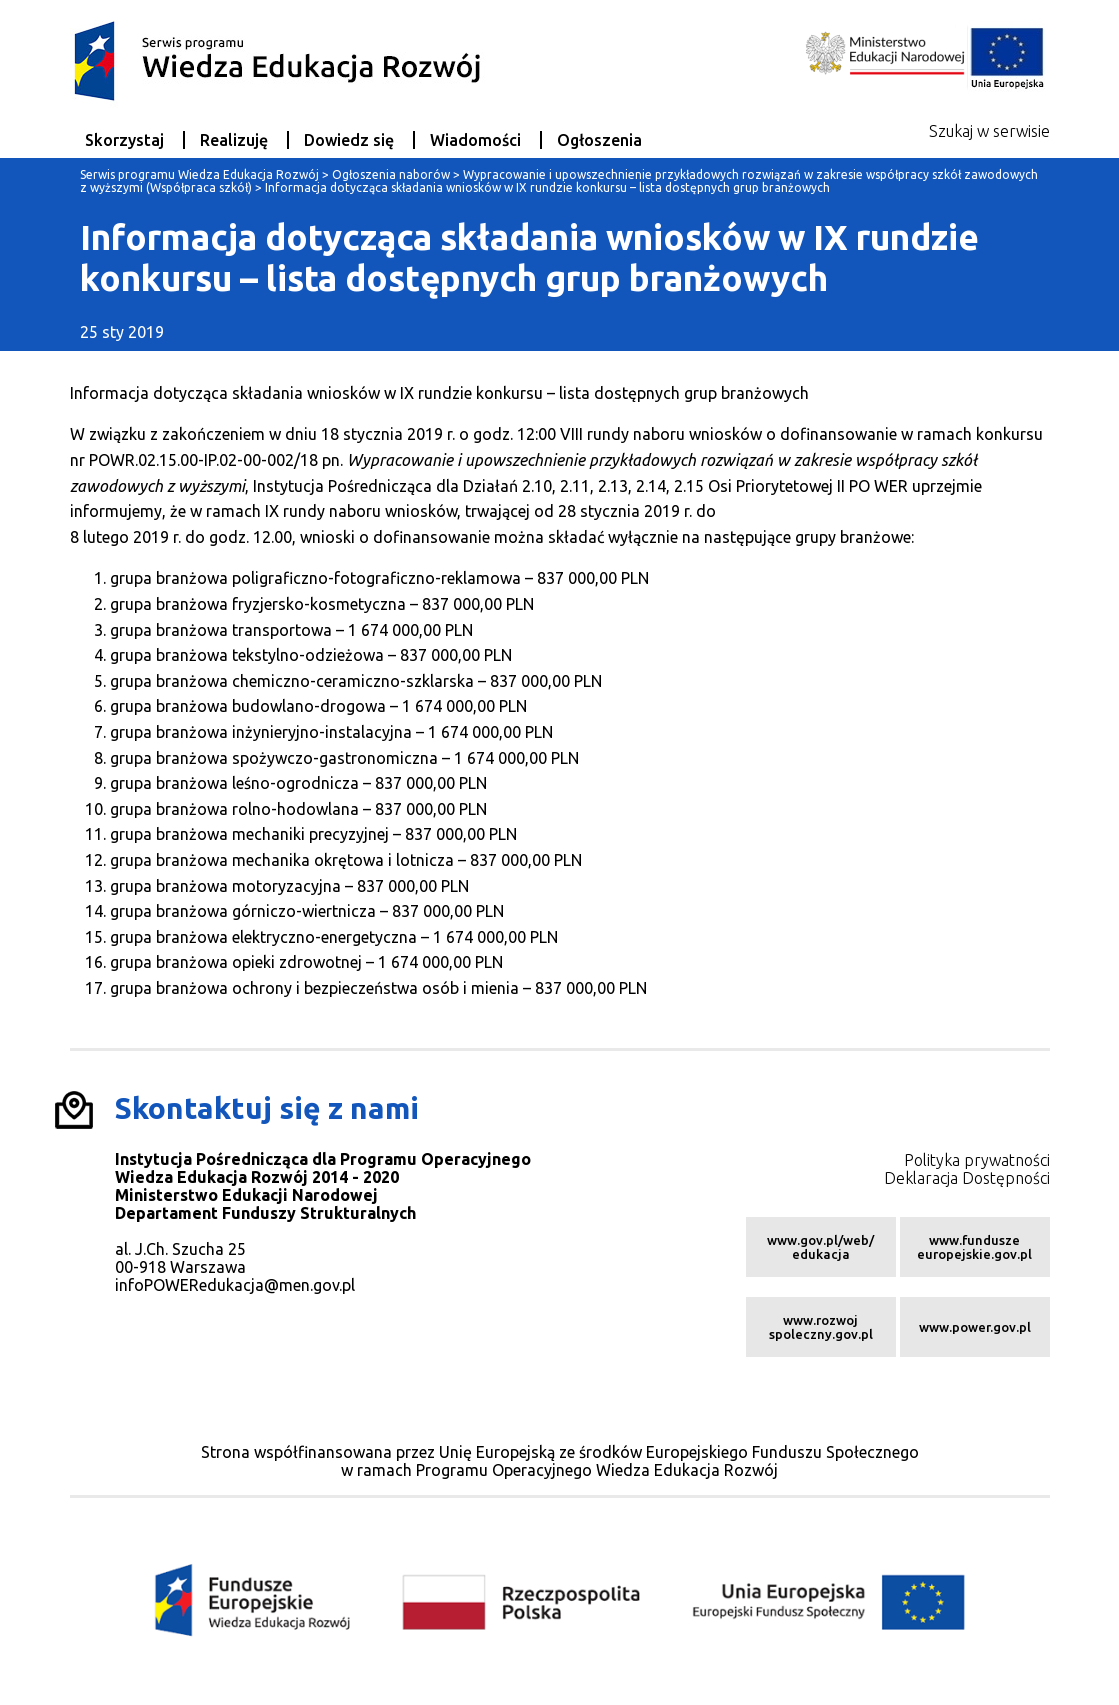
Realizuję (234, 140)
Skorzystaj (124, 140)
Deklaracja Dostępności (967, 1178)
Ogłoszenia (599, 140)
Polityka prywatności (977, 1160)
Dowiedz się (349, 140)
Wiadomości (475, 140)
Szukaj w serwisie (989, 131)
